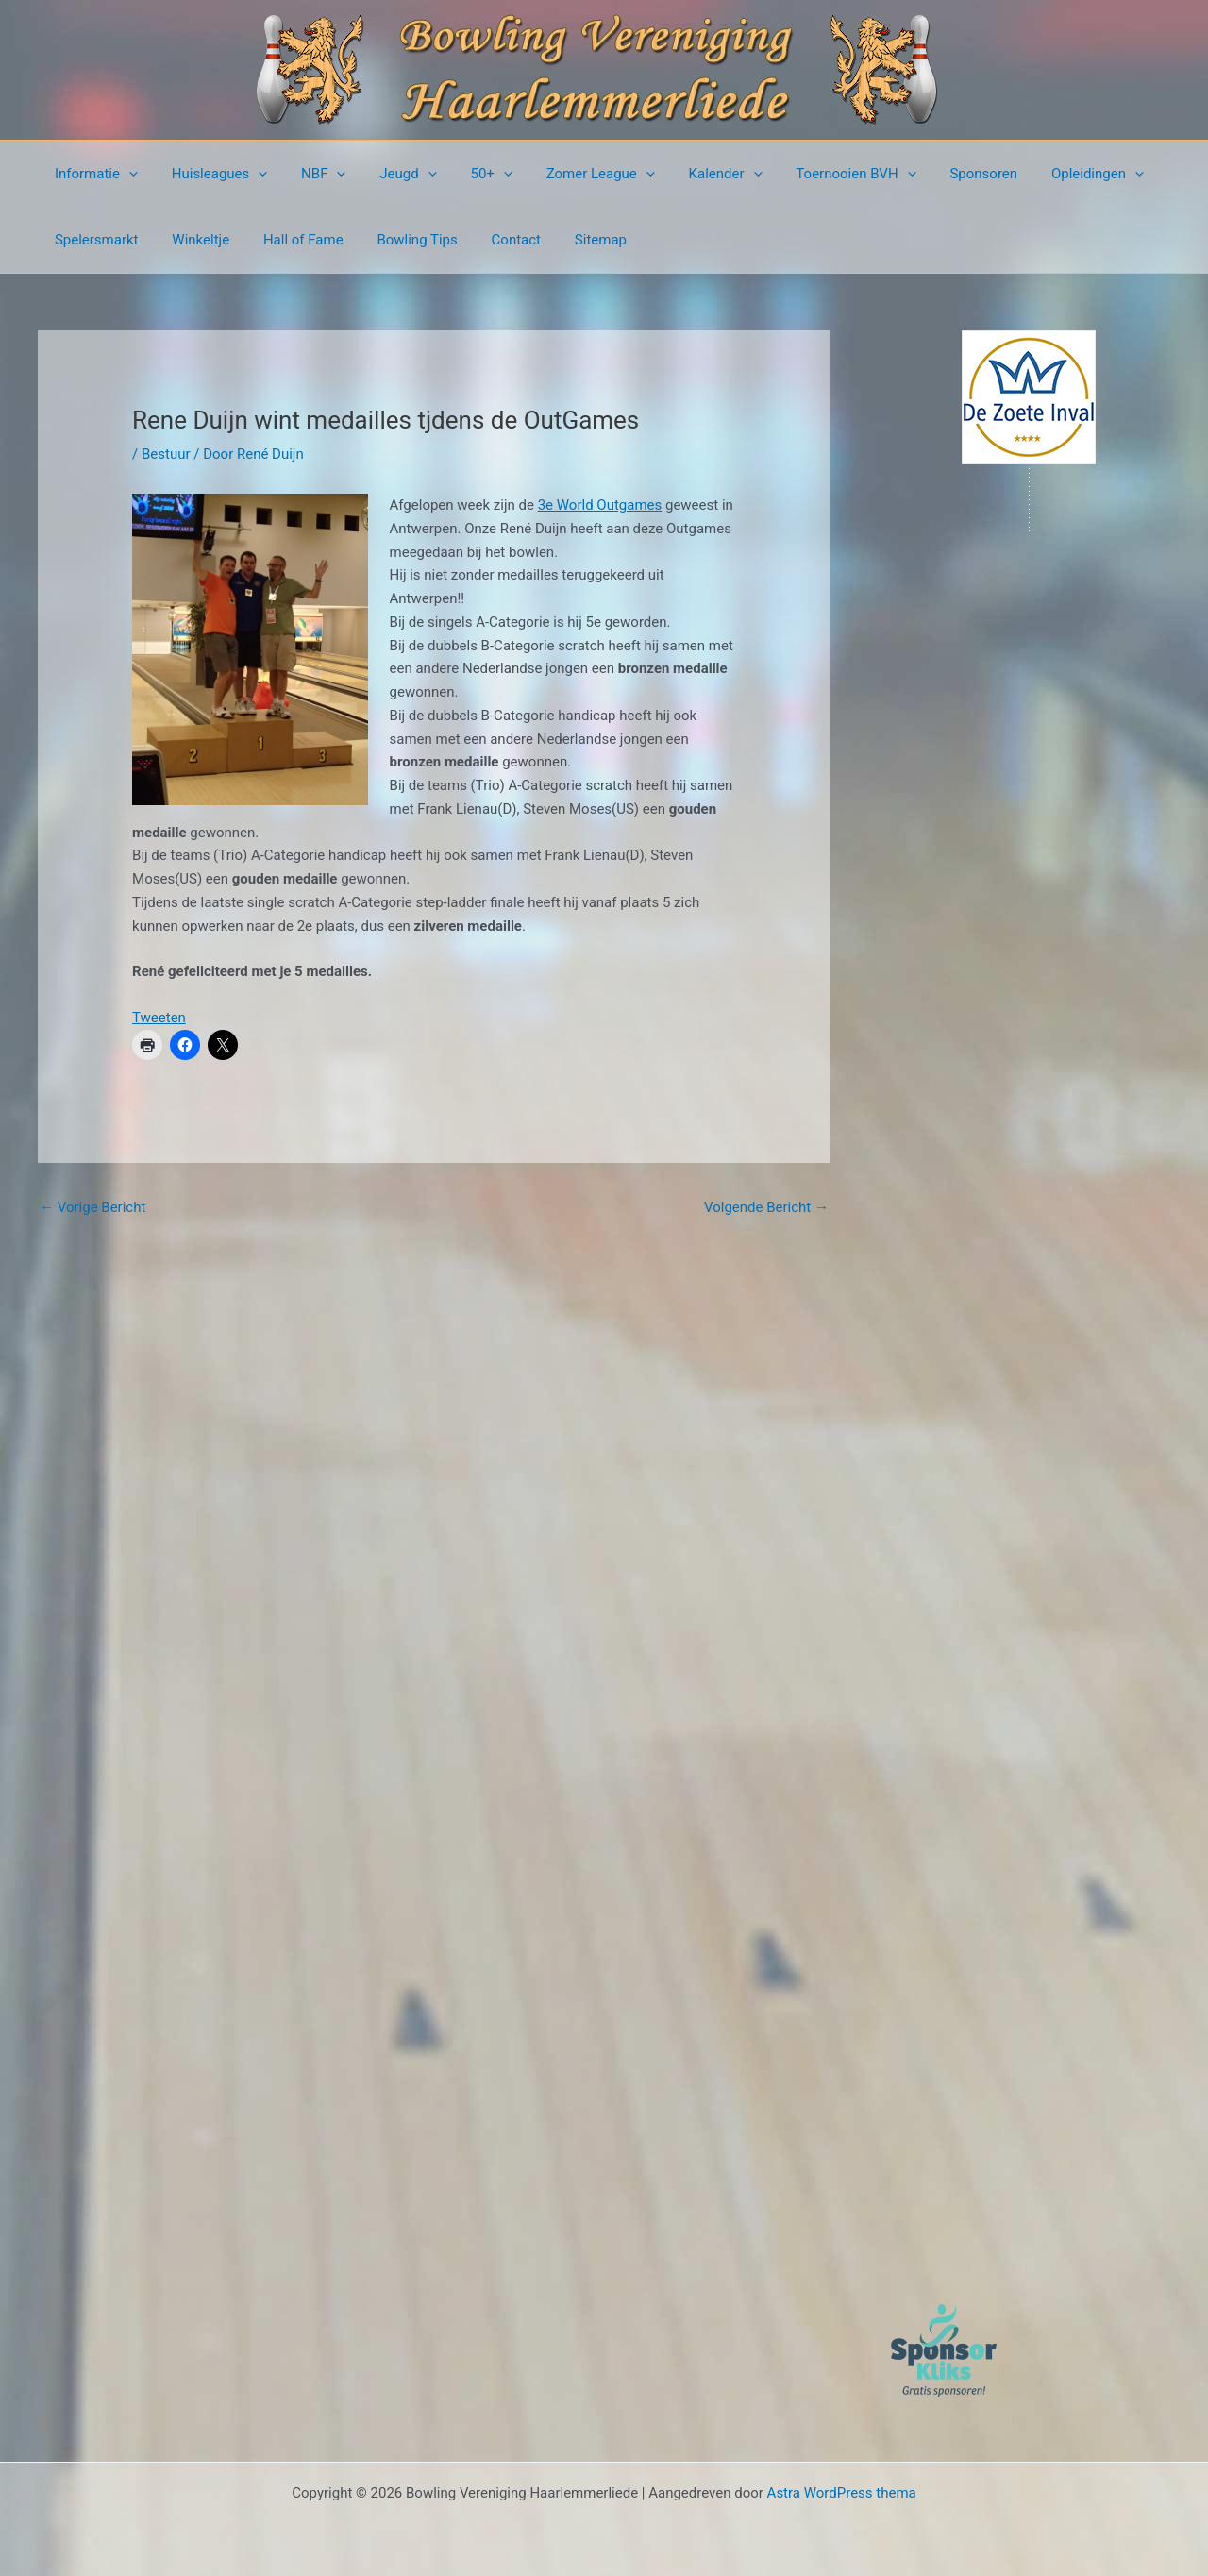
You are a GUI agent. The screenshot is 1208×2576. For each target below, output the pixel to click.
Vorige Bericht (92, 1207)
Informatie (93, 174)
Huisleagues (211, 174)
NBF (310, 174)
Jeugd (389, 174)
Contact (490, 239)
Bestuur (166, 454)
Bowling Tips (398, 239)
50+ (466, 174)
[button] (126, 174)
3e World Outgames (600, 505)
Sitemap (570, 239)
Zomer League (570, 174)
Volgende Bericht (766, 1207)
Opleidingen (1045, 174)
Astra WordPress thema (841, 2492)
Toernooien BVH (815, 174)
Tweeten (159, 1017)
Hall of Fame (289, 239)
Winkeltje (193, 239)
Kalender (690, 174)
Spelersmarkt (94, 239)
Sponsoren (937, 173)
